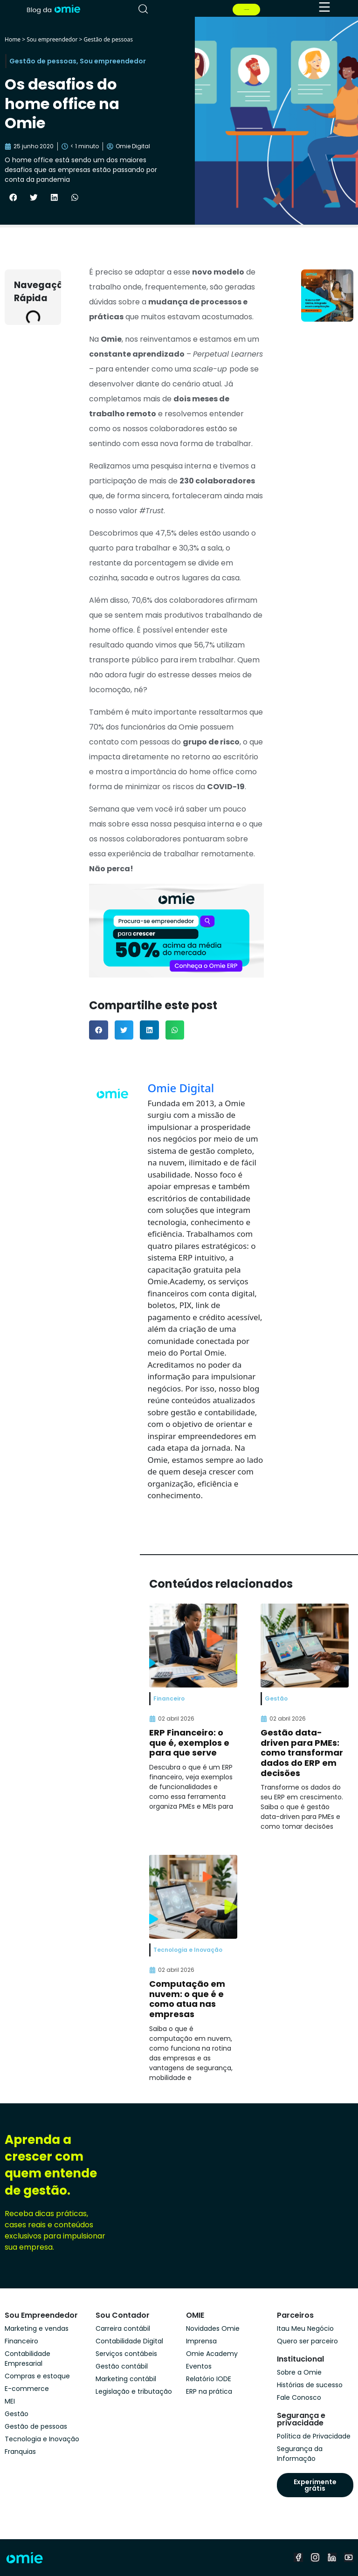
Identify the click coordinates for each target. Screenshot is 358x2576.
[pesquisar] (143, 9)
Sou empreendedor (52, 39)
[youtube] (348, 2557)
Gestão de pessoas (108, 39)
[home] (53, 8)
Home (13, 39)
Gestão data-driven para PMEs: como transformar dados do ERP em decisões (302, 1752)
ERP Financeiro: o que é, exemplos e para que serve (189, 1742)
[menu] (324, 7)
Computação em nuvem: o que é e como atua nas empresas (187, 1999)
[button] (13, 197)
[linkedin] (332, 2557)
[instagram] (315, 2557)
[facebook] (298, 2557)
